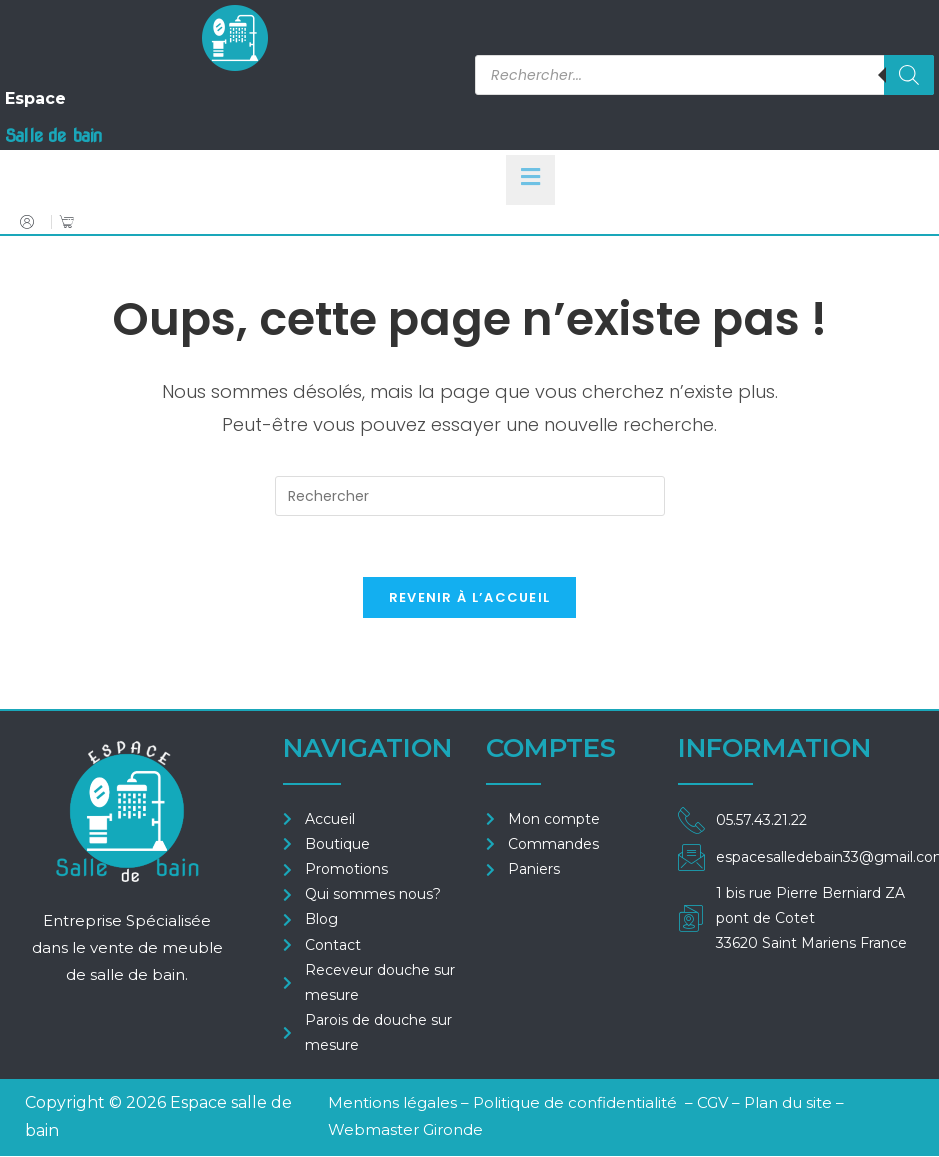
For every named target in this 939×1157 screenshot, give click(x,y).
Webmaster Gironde (405, 1129)
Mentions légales (392, 1102)
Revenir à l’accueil (470, 597)
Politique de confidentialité (575, 1102)
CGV (714, 1102)
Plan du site (788, 1102)
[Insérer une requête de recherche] (470, 496)
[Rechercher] (909, 75)
